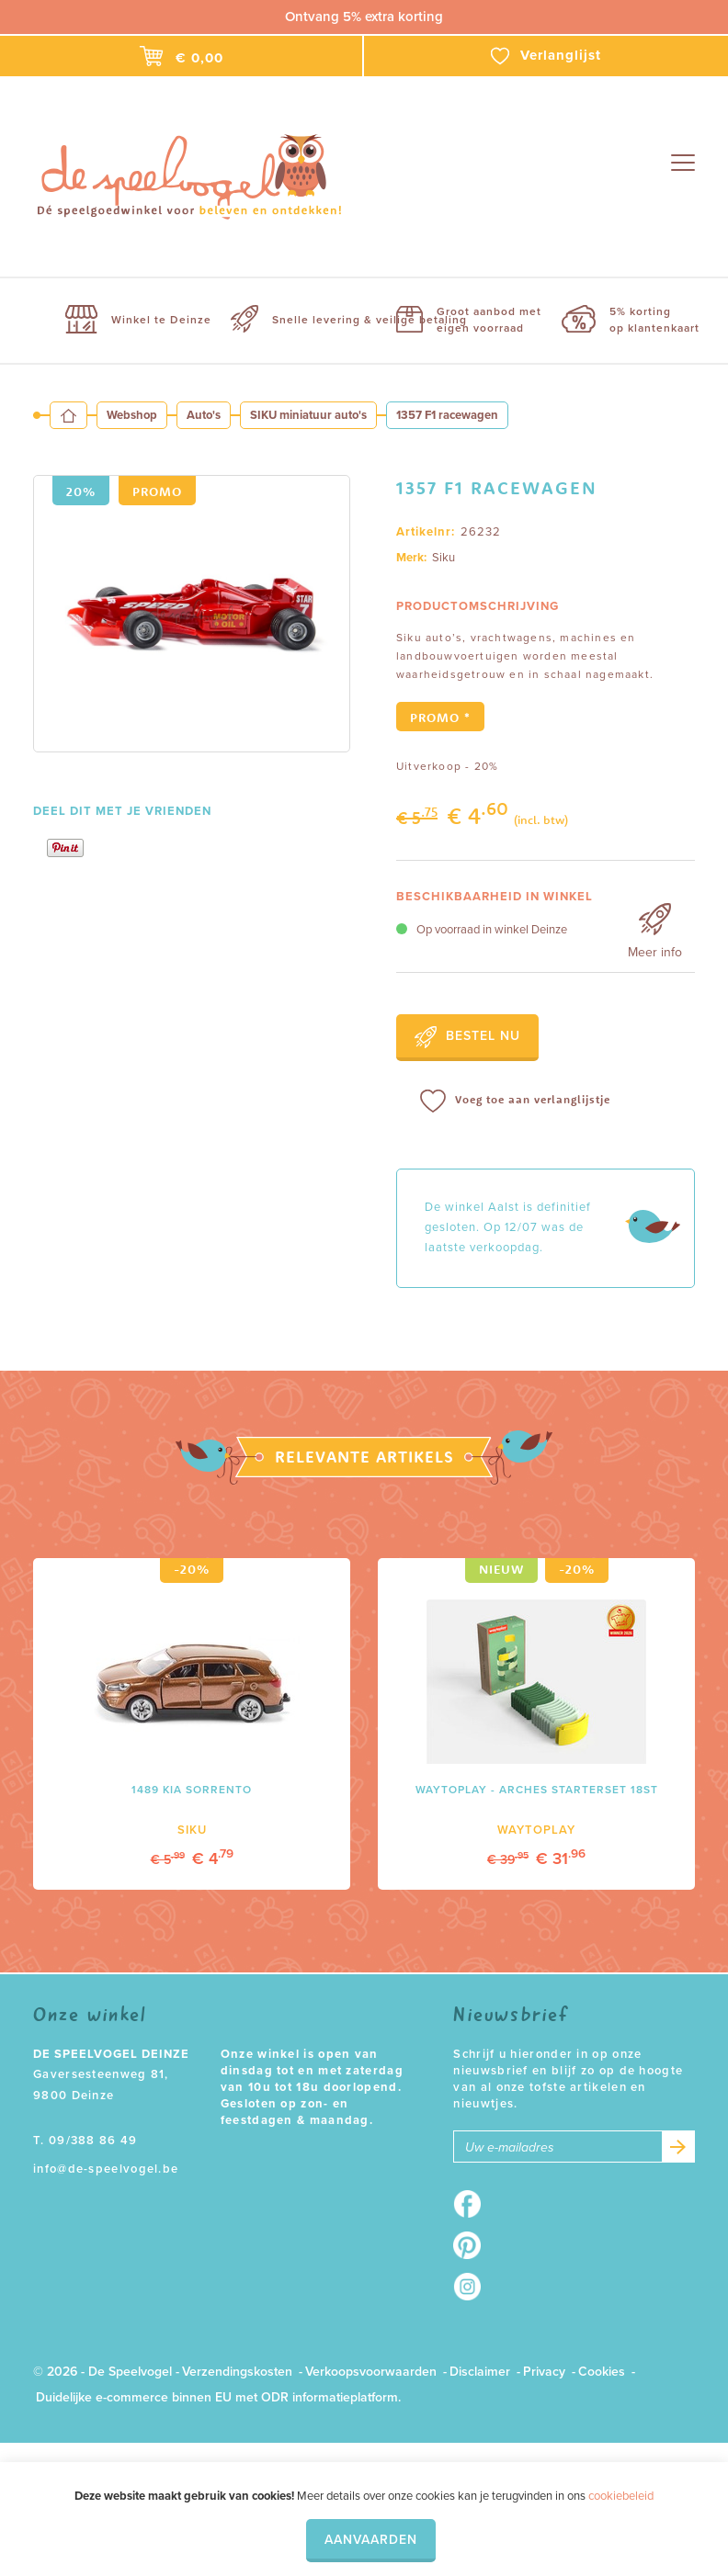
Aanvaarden (370, 2540)
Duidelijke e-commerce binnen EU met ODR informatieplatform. (218, 2397)
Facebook (473, 2204)
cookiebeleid (621, 2496)
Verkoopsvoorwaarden (371, 2371)
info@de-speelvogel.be (105, 2169)
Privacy (544, 2371)
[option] (191, 613)
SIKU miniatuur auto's (308, 415)
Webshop (132, 415)
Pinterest (473, 2245)
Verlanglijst (546, 56)
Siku (443, 557)
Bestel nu (467, 1037)
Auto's (204, 415)
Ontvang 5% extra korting (364, 16)
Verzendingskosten (237, 2371)
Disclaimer (479, 2371)
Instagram (473, 2286)
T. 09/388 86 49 (85, 2140)
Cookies (601, 2371)
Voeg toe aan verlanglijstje (515, 1101)
